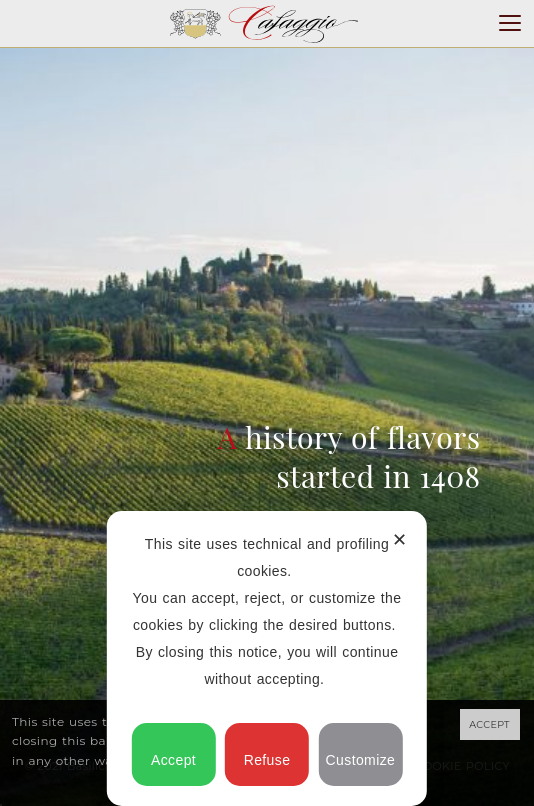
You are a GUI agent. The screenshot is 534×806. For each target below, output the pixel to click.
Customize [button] (361, 750)
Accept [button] (173, 750)
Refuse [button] (267, 750)
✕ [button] (399, 540)
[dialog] (267, 658)
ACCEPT (489, 724)
